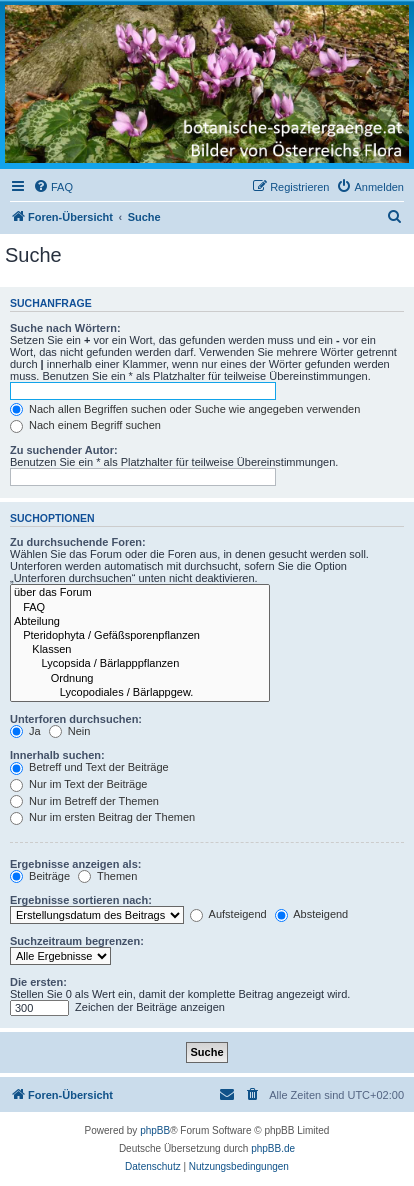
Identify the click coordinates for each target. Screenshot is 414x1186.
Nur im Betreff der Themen (84, 801)
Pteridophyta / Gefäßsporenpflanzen (140, 636)
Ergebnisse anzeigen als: (75, 864)
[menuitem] (53, 187)
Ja (25, 731)
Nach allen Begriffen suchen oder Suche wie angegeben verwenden (185, 409)
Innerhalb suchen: (57, 755)
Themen (107, 876)
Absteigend (312, 914)
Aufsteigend (228, 914)
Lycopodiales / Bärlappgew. (140, 693)
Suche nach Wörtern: (65, 328)
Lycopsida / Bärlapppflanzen (140, 664)
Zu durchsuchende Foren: (78, 542)
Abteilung (140, 622)
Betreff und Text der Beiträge (89, 767)
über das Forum (140, 593)
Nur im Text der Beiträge (78, 784)
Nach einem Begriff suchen (85, 425)
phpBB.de (273, 1148)
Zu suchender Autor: (64, 450)
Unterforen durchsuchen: (76, 719)
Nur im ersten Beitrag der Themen (102, 817)
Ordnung (140, 679)
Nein (70, 731)
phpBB (155, 1130)
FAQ (140, 608)
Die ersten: (38, 982)
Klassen (140, 650)
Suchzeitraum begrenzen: (77, 941)
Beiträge (40, 876)
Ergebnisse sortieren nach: (81, 900)
